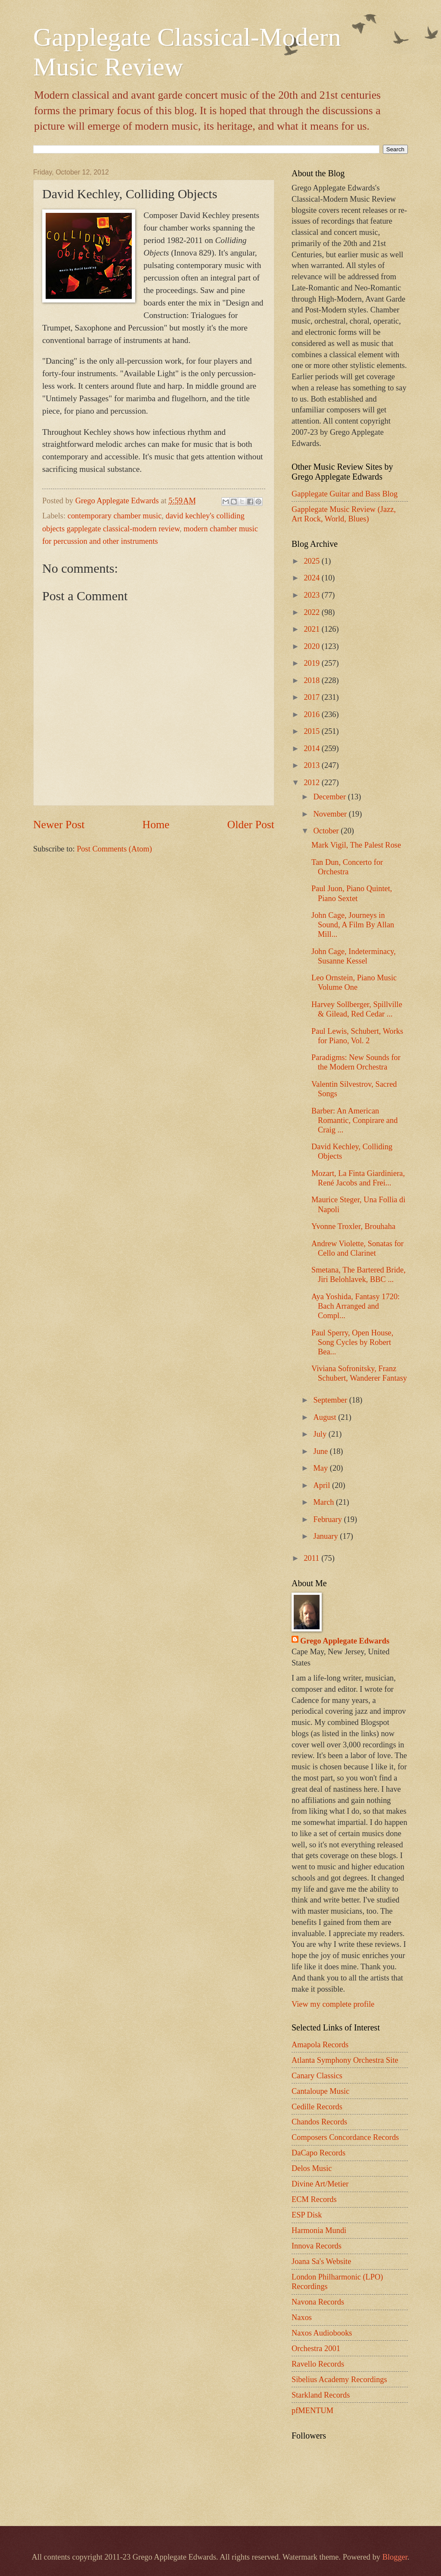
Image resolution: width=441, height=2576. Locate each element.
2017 (312, 697)
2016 (312, 714)
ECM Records (314, 2199)
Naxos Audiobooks (322, 2333)
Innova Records (317, 2246)
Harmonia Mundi (319, 2230)
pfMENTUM (312, 2410)
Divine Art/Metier (320, 2184)
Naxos (302, 2317)
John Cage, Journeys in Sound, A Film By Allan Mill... (352, 925)
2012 (312, 782)
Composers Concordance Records (345, 2137)
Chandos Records (319, 2122)
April (323, 1485)
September (331, 1400)
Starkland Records (321, 2395)
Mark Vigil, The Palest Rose (356, 845)
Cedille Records (317, 2106)
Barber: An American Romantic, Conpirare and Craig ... (354, 1120)
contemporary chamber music (115, 515)
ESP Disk (307, 2215)
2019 (312, 663)
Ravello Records (318, 2364)
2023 (312, 595)
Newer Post (58, 824)
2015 (312, 731)
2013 (312, 765)
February (329, 1519)
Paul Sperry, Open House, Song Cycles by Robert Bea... (352, 1342)
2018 (312, 680)
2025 (312, 561)
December (331, 796)
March (325, 1502)
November (331, 814)
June (322, 1451)
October (327, 830)
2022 (312, 612)
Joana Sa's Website (321, 2261)
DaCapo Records (318, 2153)
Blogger (394, 2557)
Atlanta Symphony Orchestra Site (345, 2060)
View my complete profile (333, 2004)
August (326, 1417)
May (322, 1468)
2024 (312, 578)
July (321, 1434)
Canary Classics (317, 2075)
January (327, 1536)
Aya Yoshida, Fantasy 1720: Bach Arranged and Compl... (355, 1306)
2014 (312, 748)
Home (156, 824)
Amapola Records (320, 2044)
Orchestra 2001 (316, 2348)
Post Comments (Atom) (114, 849)
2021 (312, 629)
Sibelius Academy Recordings (339, 2379)
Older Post (250, 824)
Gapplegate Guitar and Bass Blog (345, 494)
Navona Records (318, 2302)
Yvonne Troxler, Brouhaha (353, 1226)
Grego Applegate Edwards (344, 1641)
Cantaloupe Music (320, 2091)
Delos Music (312, 2168)
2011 (312, 1558)
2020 (312, 646)
